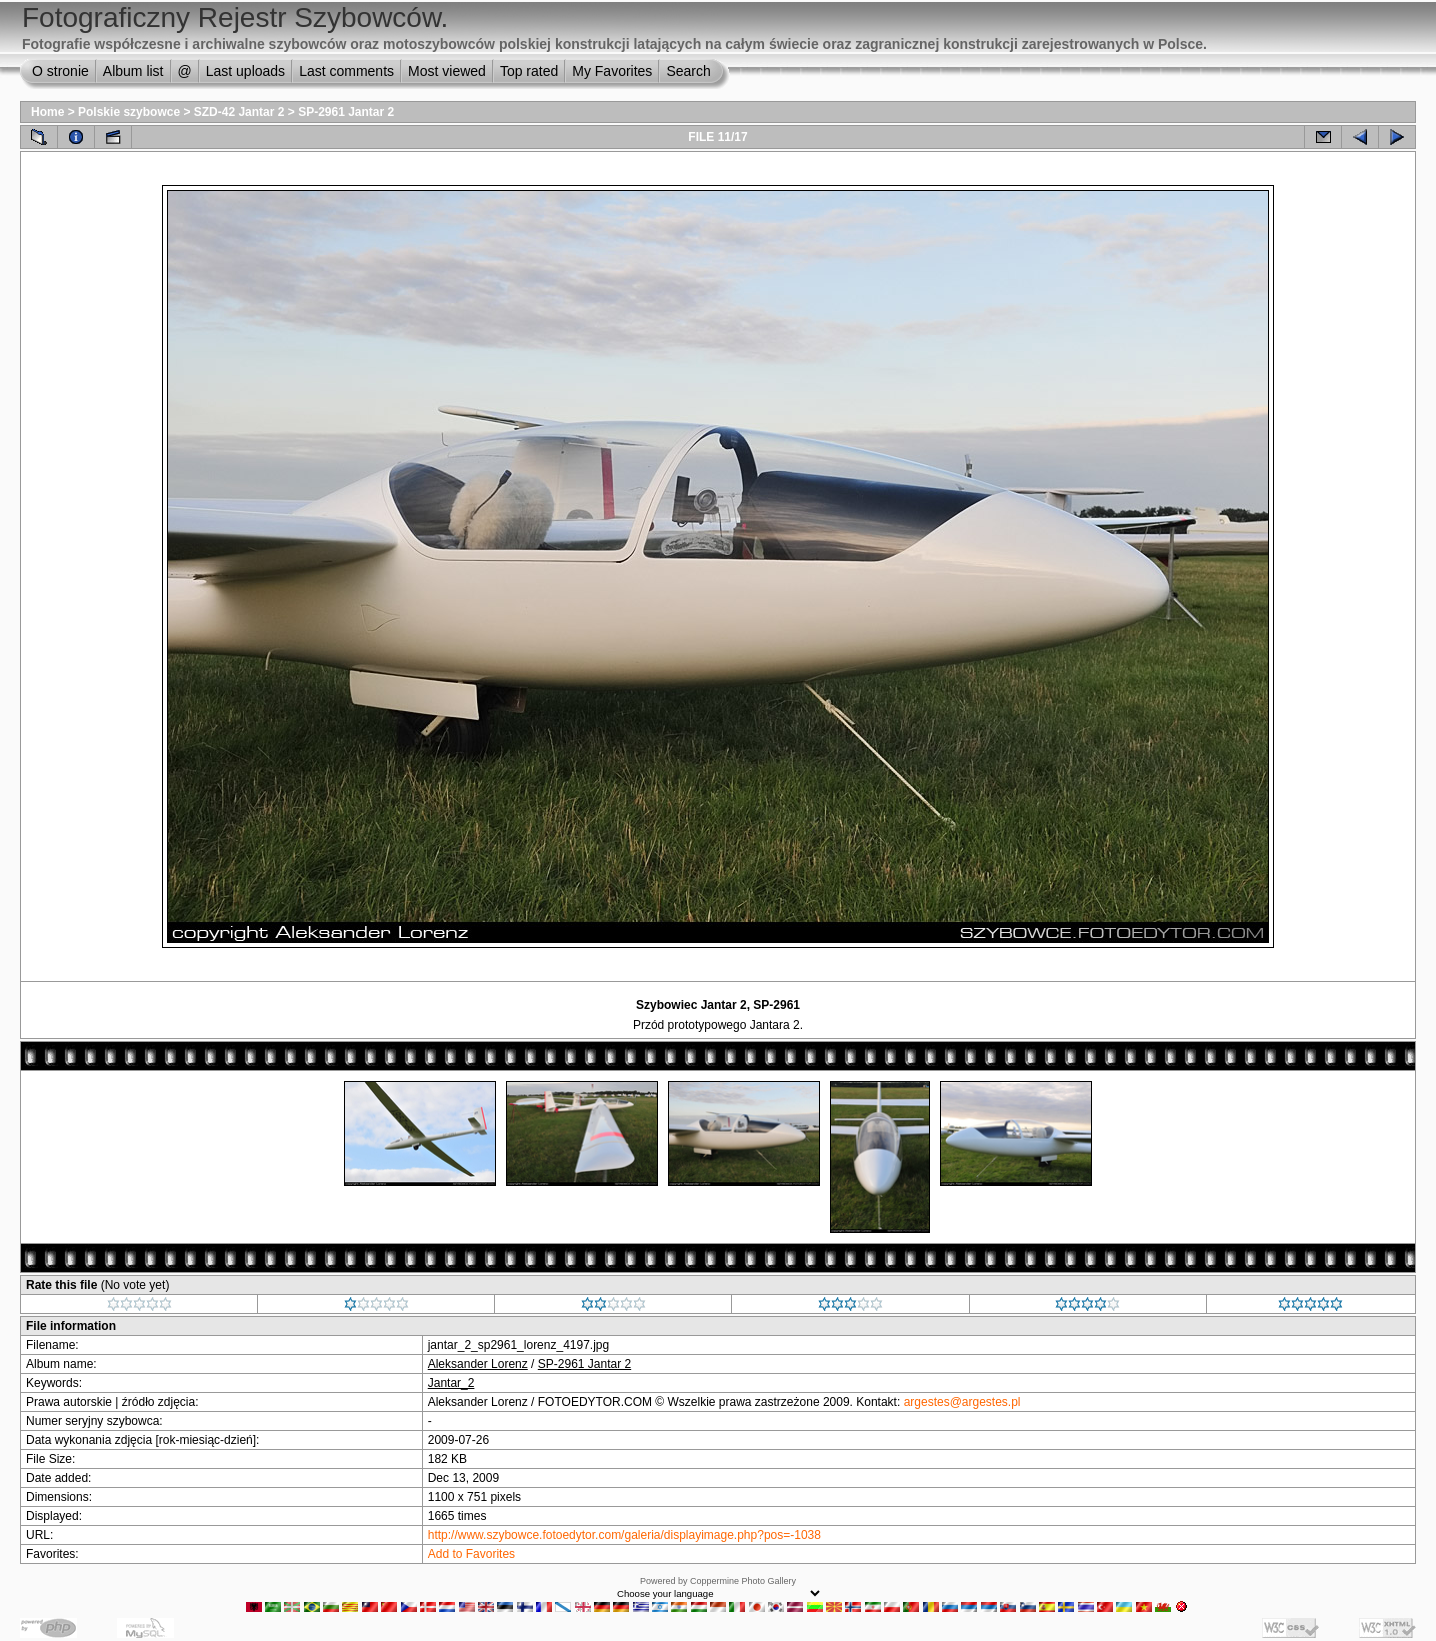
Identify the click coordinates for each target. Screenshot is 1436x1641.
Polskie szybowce (129, 112)
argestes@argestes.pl (962, 1402)
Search (688, 71)
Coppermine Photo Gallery (743, 1581)
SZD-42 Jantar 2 (239, 112)
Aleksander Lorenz (478, 1364)
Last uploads (245, 71)
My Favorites (612, 71)
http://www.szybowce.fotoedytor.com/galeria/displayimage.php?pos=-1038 (624, 1535)
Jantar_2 (451, 1383)
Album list (133, 71)
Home (47, 112)
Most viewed (447, 71)
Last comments (346, 71)
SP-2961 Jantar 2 (346, 112)
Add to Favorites (471, 1554)
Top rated (529, 71)
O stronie (60, 71)
